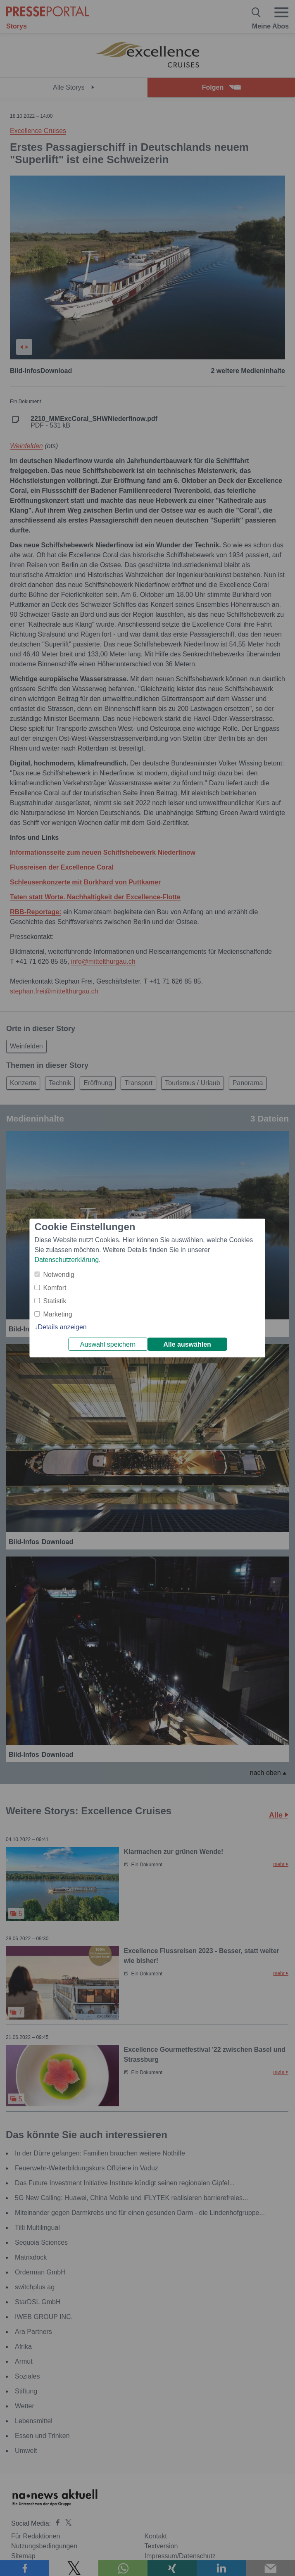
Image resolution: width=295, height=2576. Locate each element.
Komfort (54, 1287)
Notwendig (58, 1274)
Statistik (54, 1301)
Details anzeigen (62, 1327)
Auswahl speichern (108, 1344)
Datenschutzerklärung (66, 1259)
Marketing (57, 1314)
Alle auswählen (187, 1344)
